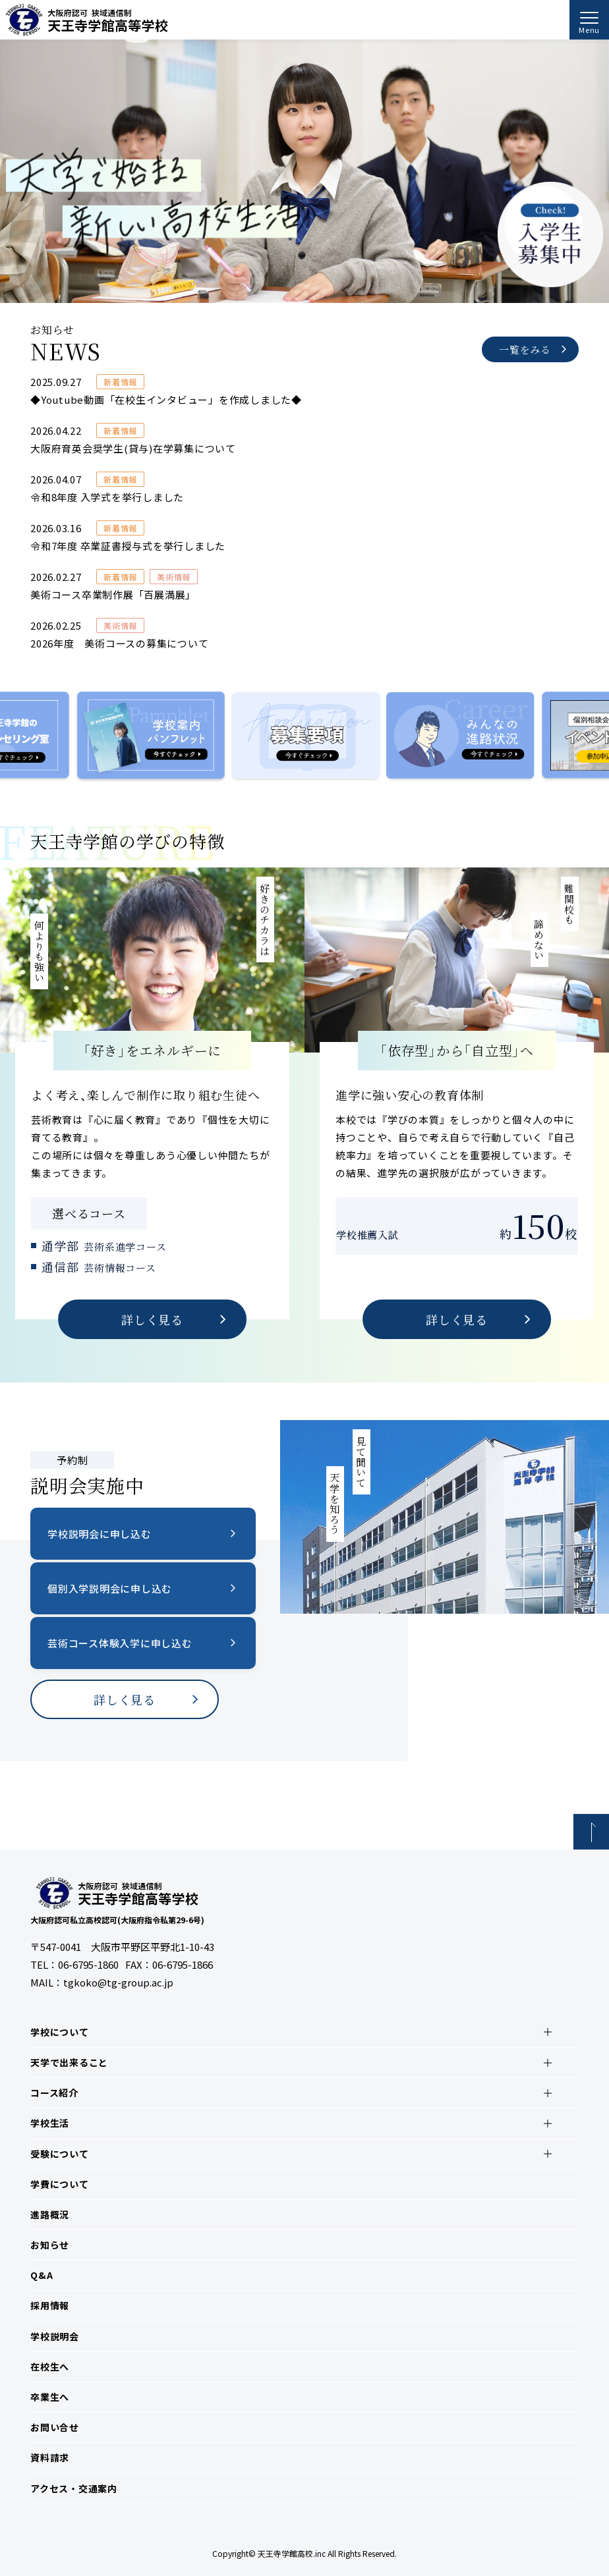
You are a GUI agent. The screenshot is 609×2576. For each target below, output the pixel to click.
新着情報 (120, 381)
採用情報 (49, 2305)
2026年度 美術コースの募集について (119, 643)
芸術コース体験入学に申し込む (119, 1643)
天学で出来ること (69, 2062)
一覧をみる (525, 349)
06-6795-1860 (88, 1964)
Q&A (41, 2275)
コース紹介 (54, 2092)
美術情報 (173, 576)
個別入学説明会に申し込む (109, 1588)
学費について (59, 2184)
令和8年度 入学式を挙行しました (107, 497)
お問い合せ (54, 2427)
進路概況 (49, 2214)
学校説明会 (54, 2336)
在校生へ (49, 2366)
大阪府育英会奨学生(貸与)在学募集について (133, 448)
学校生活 (49, 2122)
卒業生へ (49, 2396)
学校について (59, 2032)
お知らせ (49, 2244)
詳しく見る (152, 1319)
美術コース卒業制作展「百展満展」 (113, 594)
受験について (59, 2153)
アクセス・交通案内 (73, 2488)
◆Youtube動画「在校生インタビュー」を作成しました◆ (166, 399)
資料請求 (49, 2457)
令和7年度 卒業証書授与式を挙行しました (127, 546)
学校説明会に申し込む (99, 1534)
